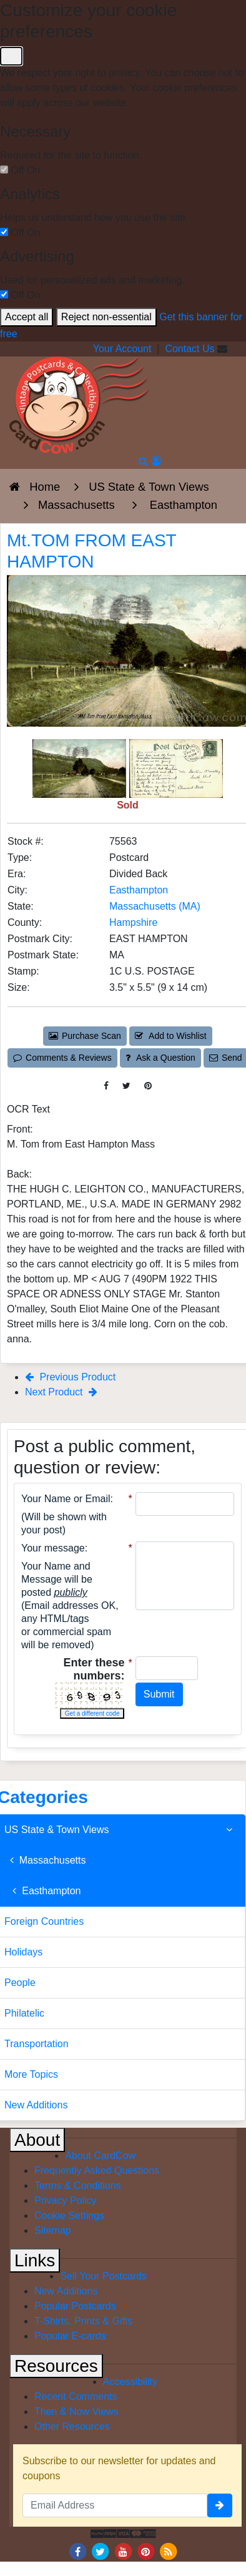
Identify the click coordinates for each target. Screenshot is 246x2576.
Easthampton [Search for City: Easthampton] (138, 890)
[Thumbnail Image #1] (80, 767)
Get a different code (92, 1713)
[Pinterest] (145, 2550)
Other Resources (72, 2426)
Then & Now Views (76, 2411)
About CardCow (100, 2155)
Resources (56, 2366)
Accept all (26, 317)
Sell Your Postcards (103, 2276)
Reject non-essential (106, 317)
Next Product (61, 1392)
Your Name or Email (66, 1498)
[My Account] (156, 461)
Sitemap (52, 2230)
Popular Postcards (75, 2306)
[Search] (143, 461)
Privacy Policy (65, 2200)
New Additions (65, 2291)
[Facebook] (77, 2550)
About (37, 2140)
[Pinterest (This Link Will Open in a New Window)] (148, 1086)
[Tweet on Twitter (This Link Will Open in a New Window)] (126, 1086)
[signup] (219, 2505)
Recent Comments (75, 2396)
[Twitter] (101, 2550)
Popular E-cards (70, 2336)
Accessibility (130, 2381)
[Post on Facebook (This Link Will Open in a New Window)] (106, 1086)
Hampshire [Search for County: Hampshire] (133, 922)
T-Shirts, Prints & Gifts (83, 2321)
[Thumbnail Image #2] (176, 767)
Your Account (122, 348)
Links (34, 2260)
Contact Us (189, 348)
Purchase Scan (85, 1036)
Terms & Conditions (77, 2185)
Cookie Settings (69, 2215)
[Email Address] (114, 2505)
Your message (53, 1548)
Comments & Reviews (62, 1058)
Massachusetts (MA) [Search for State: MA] (154, 906)
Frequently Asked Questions (96, 2170)
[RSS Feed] (169, 2550)
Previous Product (70, 1377)
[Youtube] (123, 2550)
